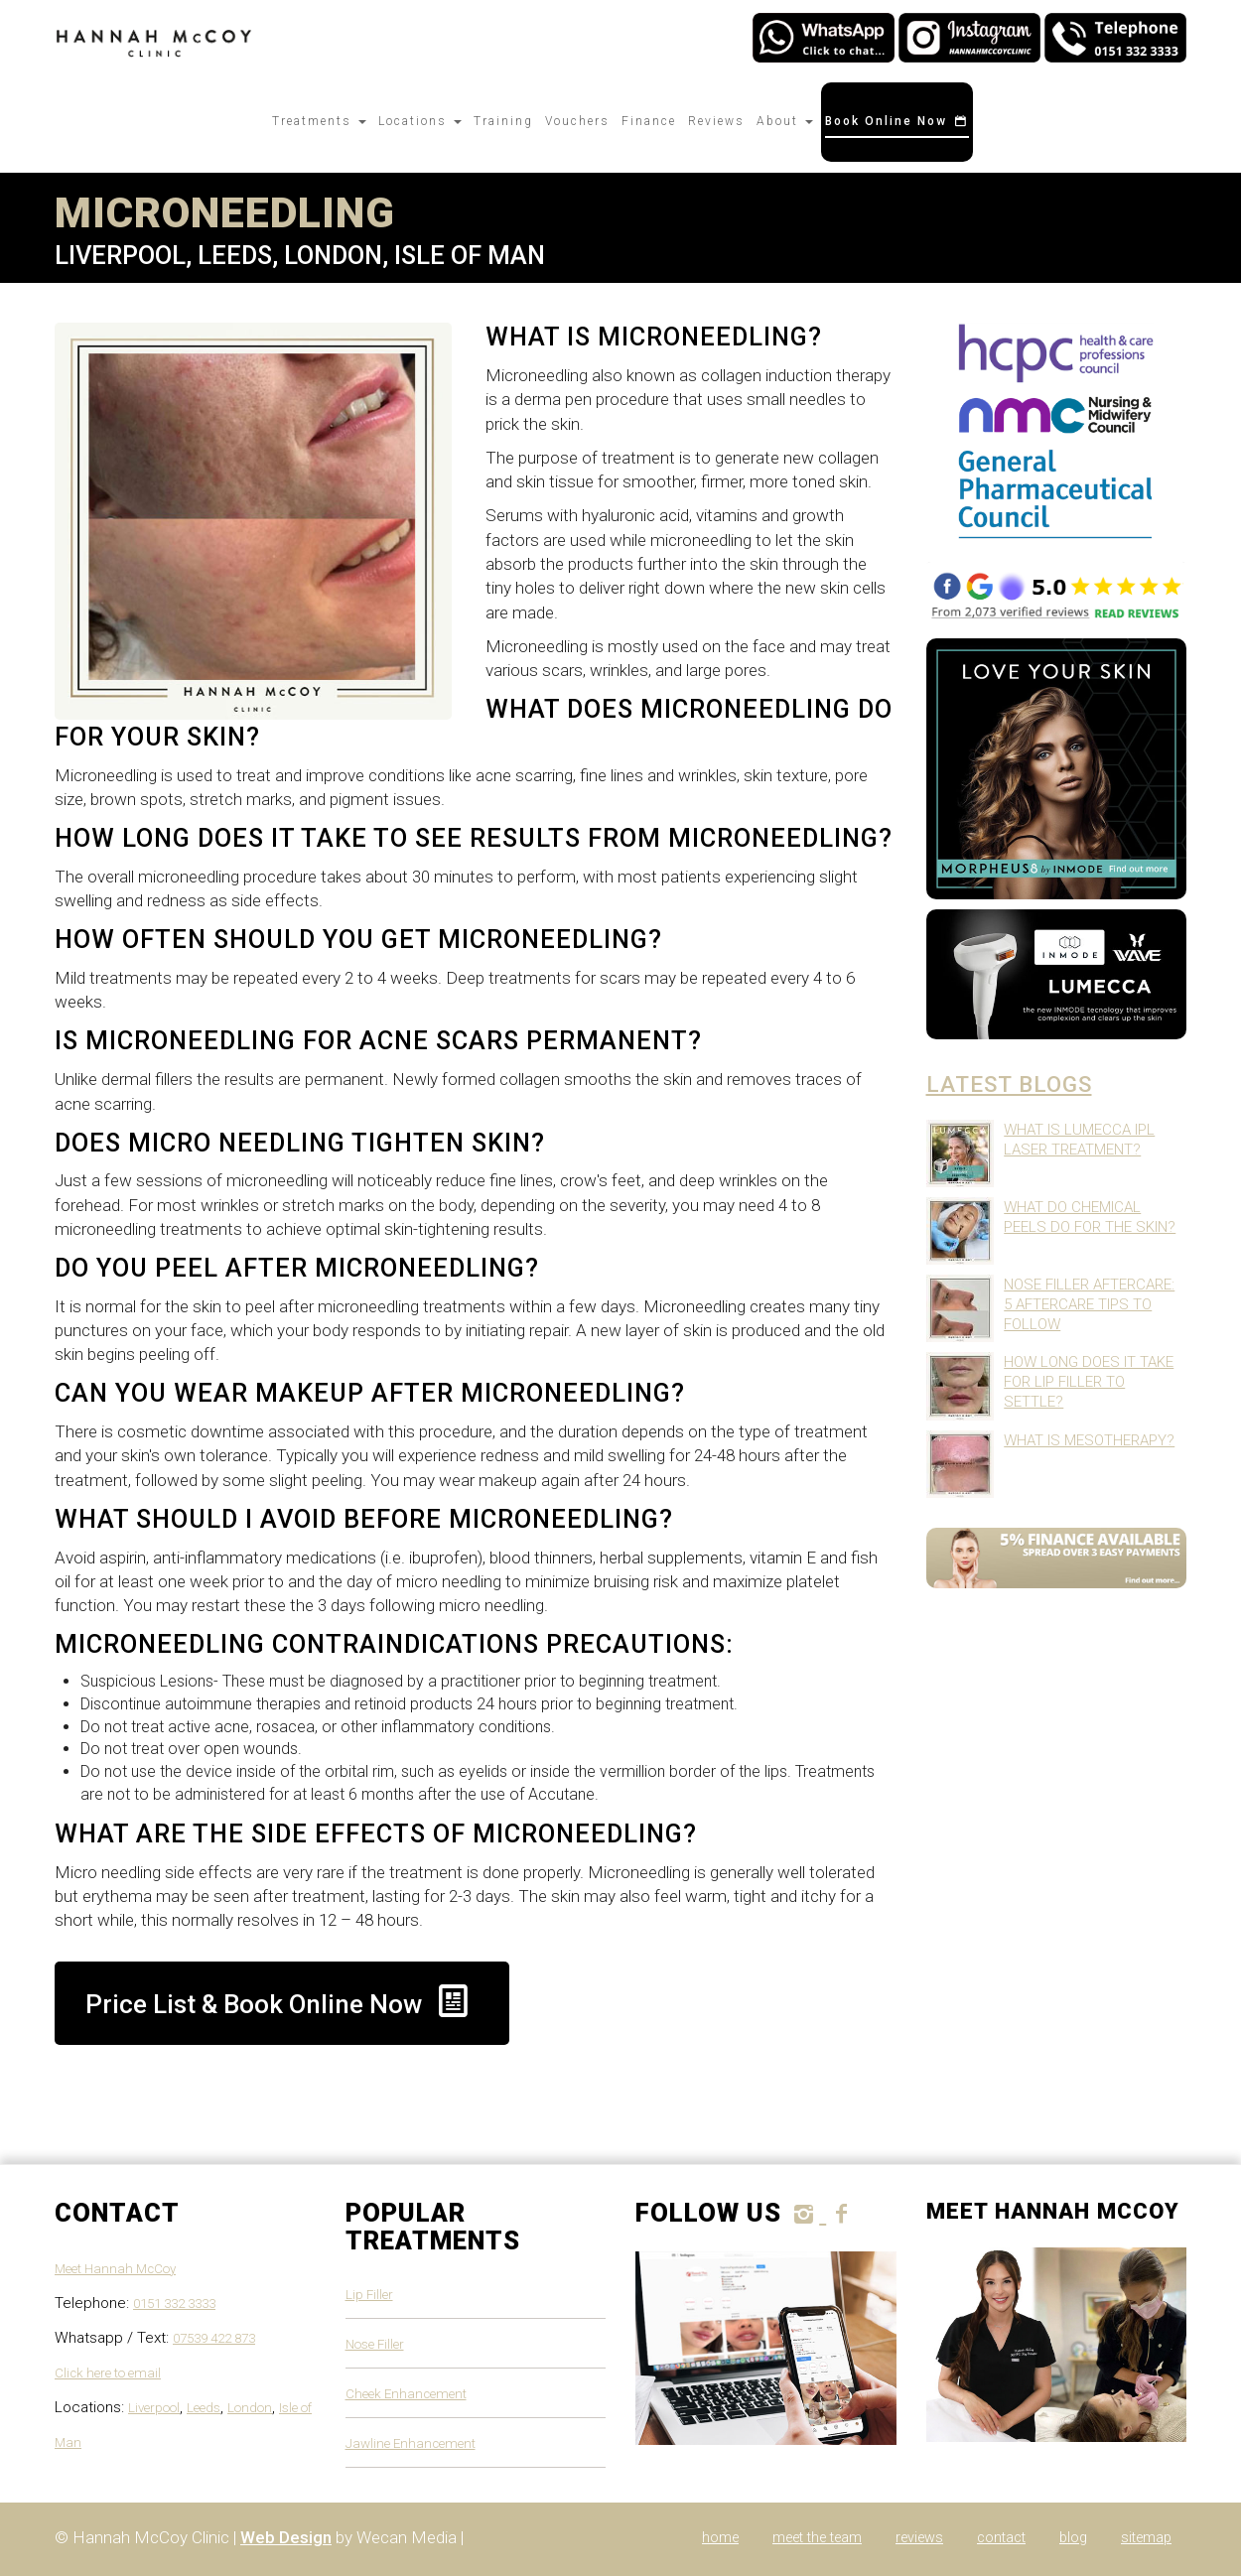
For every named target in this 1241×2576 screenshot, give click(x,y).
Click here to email (108, 2373)
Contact (1001, 2537)
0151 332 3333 (174, 2303)
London (249, 2407)
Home (720, 2537)
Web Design (286, 2537)
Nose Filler (374, 2344)
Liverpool (154, 2407)
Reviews (716, 121)
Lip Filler (369, 2294)
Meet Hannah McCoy (115, 2268)
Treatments (319, 121)
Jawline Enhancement (410, 2443)
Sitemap (1146, 2537)
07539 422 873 (214, 2338)
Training (503, 121)
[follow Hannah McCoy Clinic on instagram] (807, 2214)
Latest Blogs (1009, 1084)
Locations (420, 121)
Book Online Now (897, 121)
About (785, 121)
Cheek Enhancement (406, 2393)
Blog (1073, 2537)
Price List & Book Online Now (282, 2000)
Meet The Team (817, 2537)
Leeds (203, 2407)
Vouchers (577, 121)
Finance (648, 121)
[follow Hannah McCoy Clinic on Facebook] (841, 2214)
